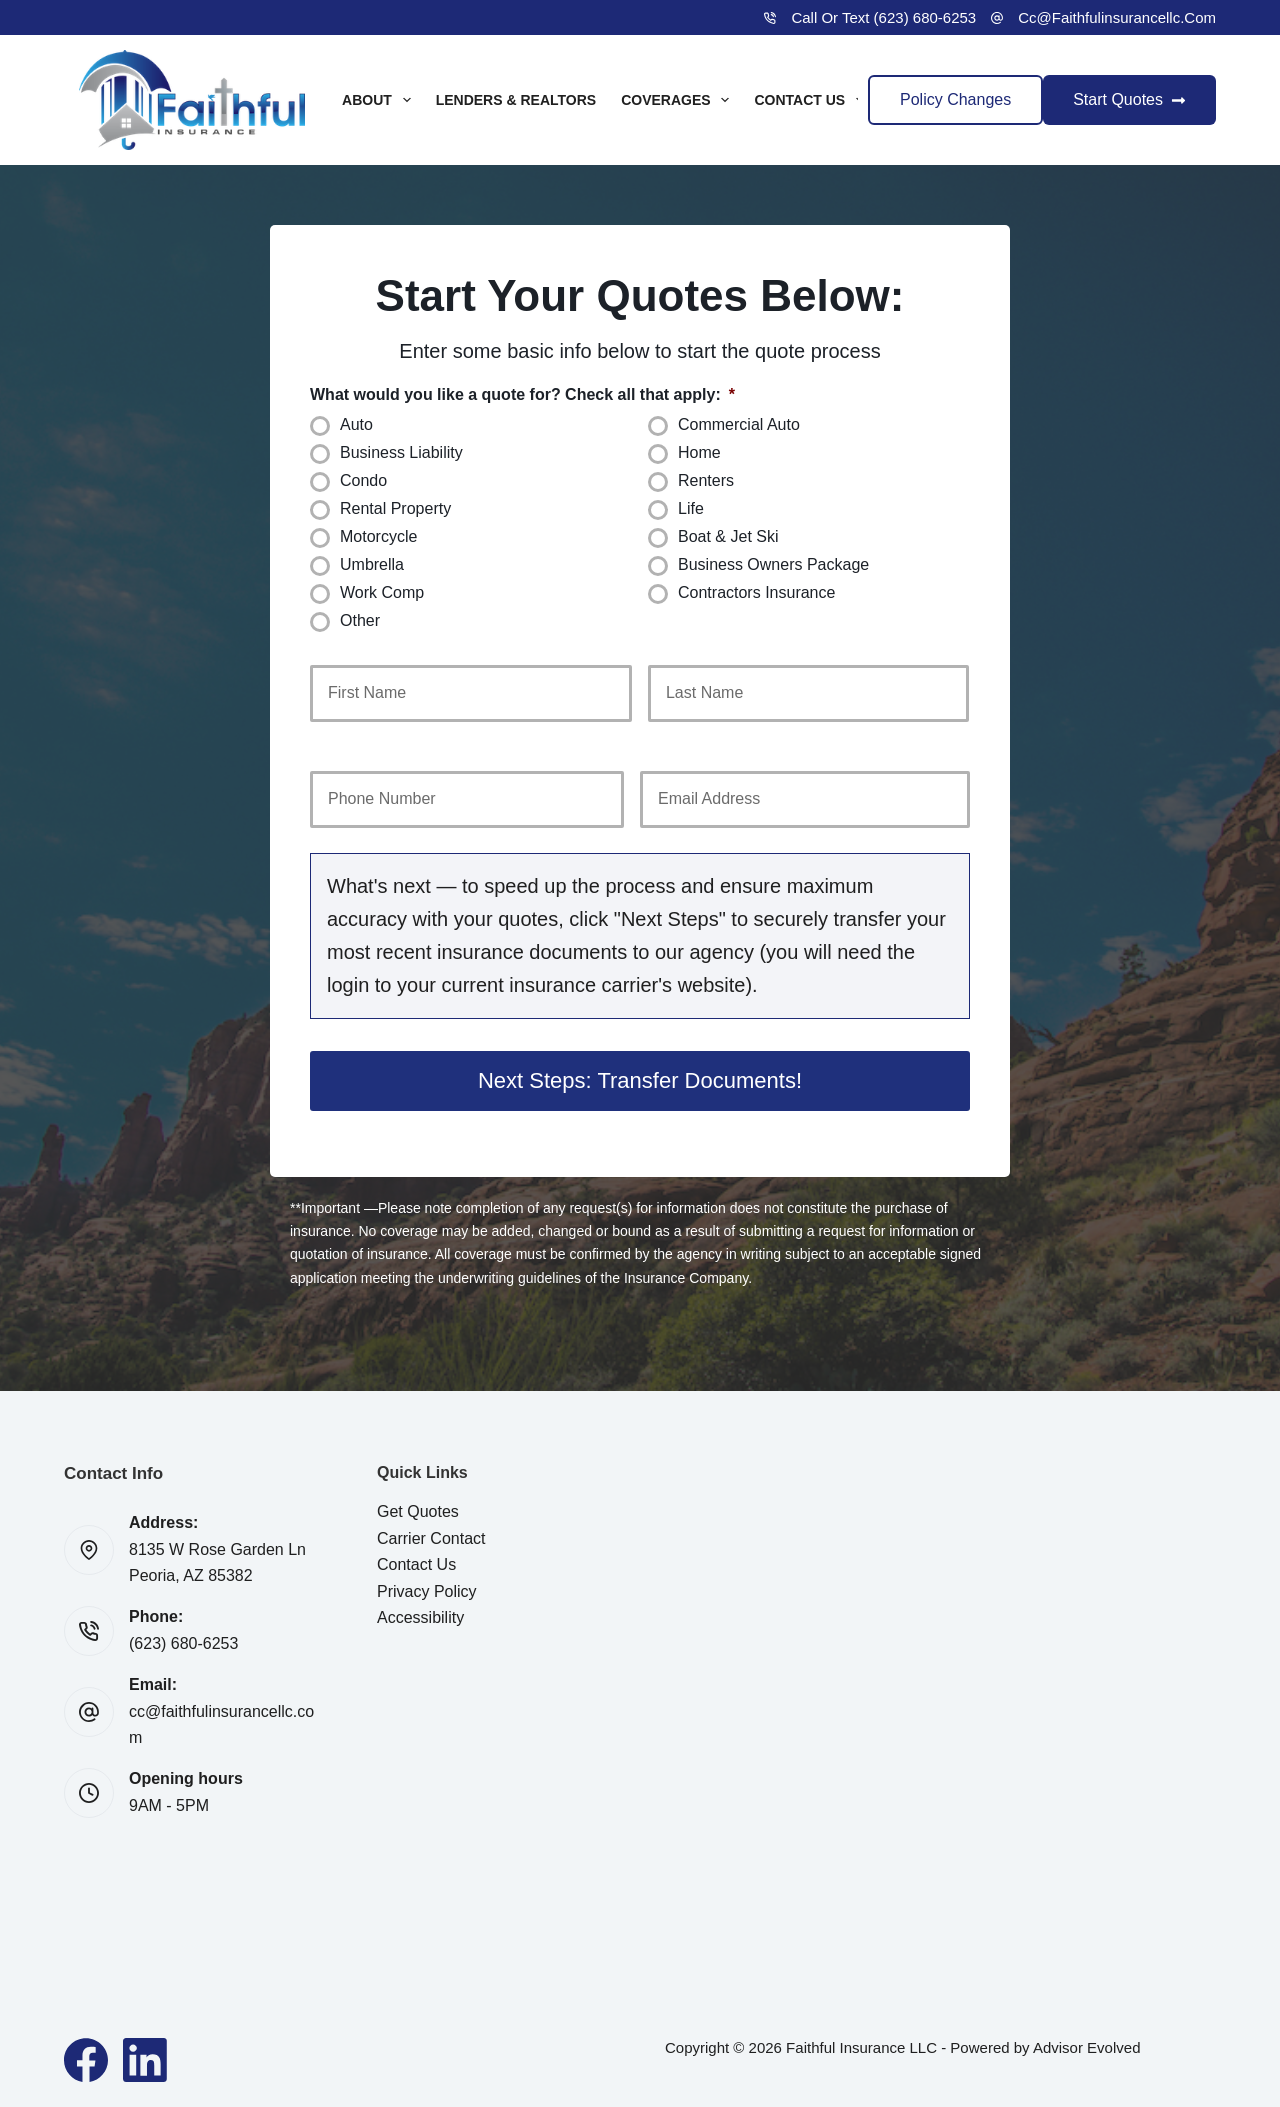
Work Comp (382, 592)
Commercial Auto (739, 424)
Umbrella (372, 564)
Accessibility (420, 1617)
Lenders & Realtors (516, 100)
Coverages (679, 100)
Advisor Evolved (1087, 2047)
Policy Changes (955, 99)
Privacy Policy (427, 1591)
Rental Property (395, 508)
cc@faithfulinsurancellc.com (1117, 17)
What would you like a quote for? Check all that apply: (522, 394)
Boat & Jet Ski (728, 536)
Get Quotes (418, 1511)
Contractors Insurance (756, 592)
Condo (363, 480)
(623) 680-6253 (183, 1643)
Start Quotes (1129, 99)
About (380, 100)
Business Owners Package (773, 564)
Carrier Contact (431, 1538)
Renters (706, 480)
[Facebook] (86, 2060)
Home (699, 452)
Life (691, 508)
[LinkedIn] (145, 2060)
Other (360, 620)
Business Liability (401, 452)
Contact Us (813, 100)
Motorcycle (378, 536)
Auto (356, 424)
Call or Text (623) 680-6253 (883, 17)
